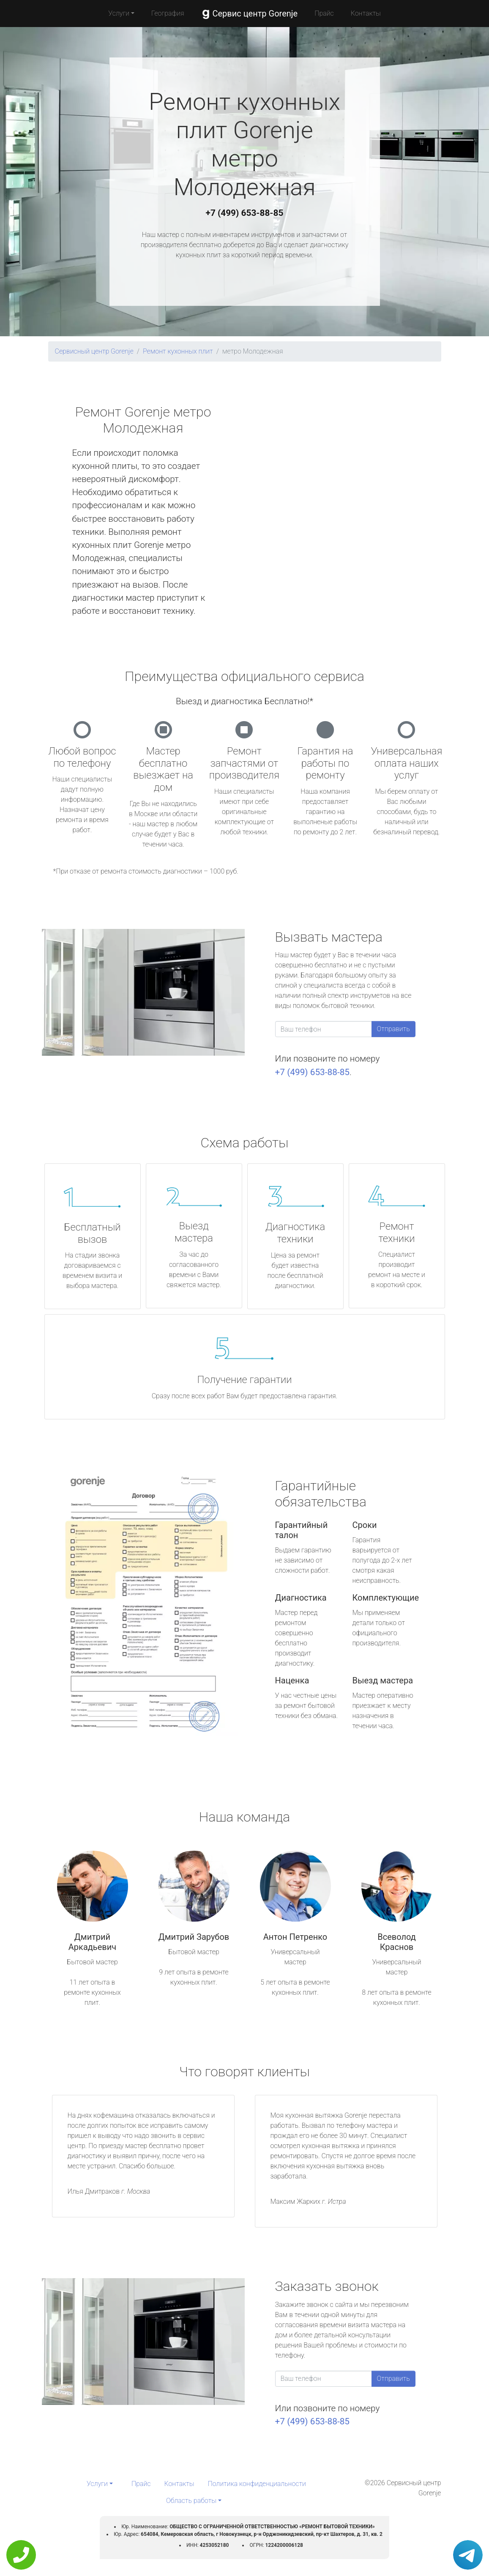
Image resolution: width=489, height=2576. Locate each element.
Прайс (324, 13)
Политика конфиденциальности (257, 2484)
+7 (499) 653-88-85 (245, 213)
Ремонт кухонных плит (178, 351)
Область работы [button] (191, 2501)
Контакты (366, 13)
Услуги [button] (118, 13)
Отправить (393, 1029)
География (167, 13)
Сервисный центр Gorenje (94, 351)
